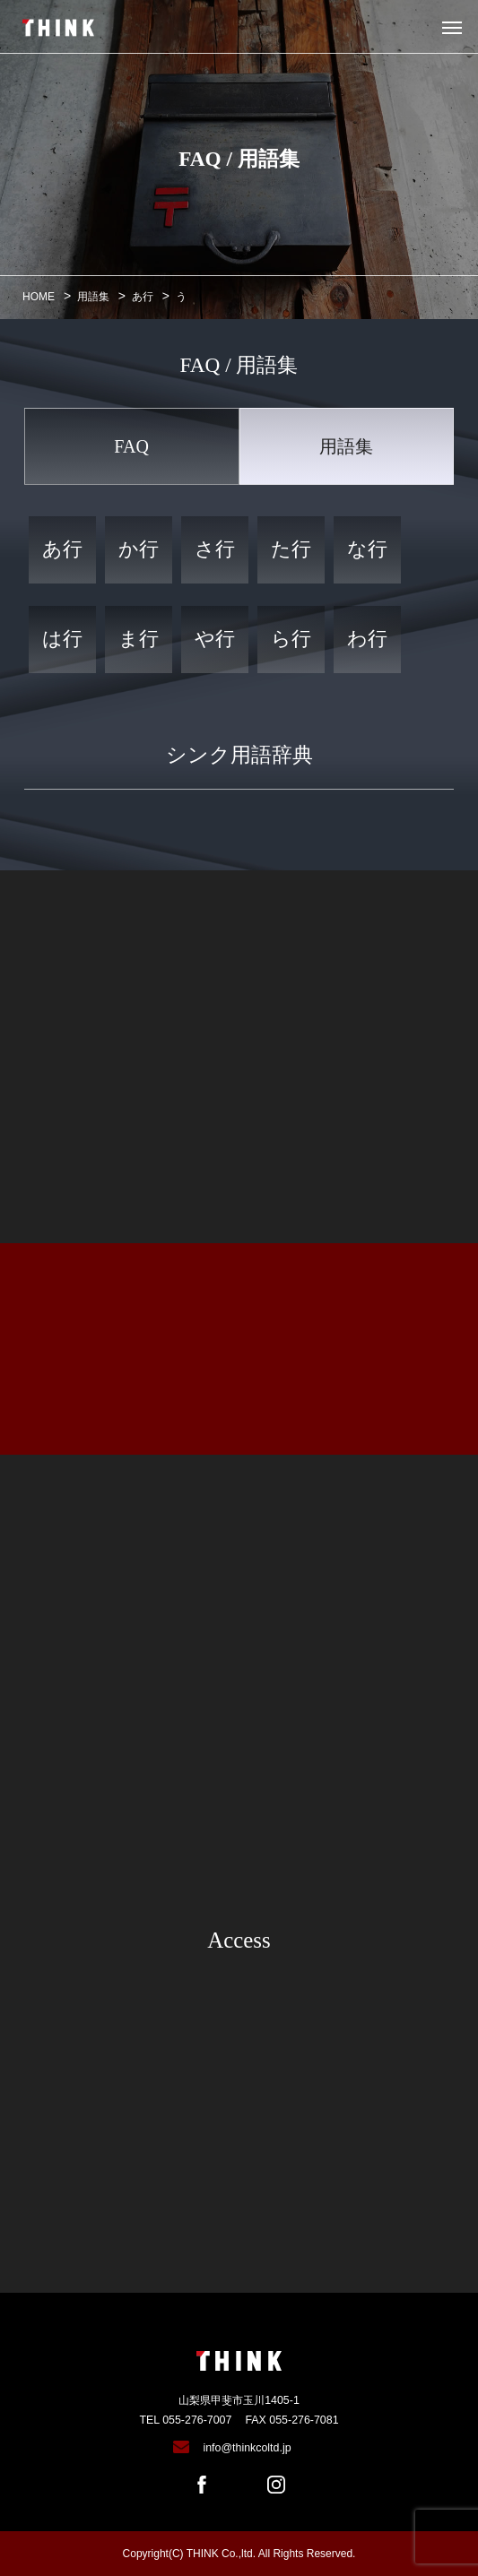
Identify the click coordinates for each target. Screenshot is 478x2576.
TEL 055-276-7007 (185, 2420)
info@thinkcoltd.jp (247, 2448)
